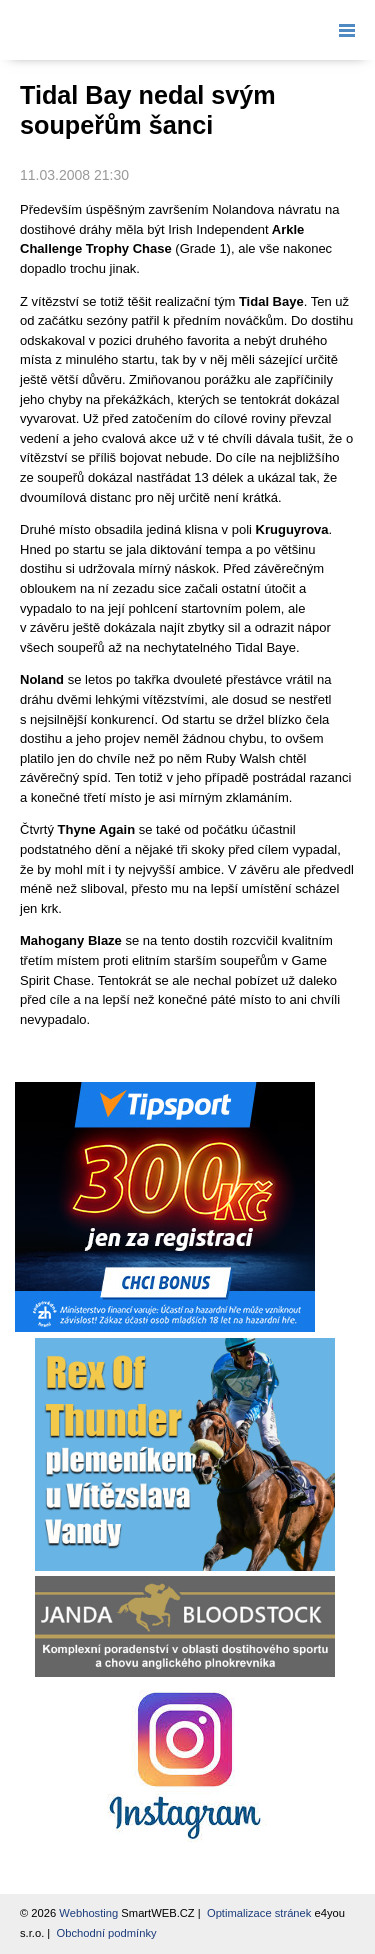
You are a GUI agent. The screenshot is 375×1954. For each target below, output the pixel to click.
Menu (343, 30)
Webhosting (88, 1913)
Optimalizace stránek (259, 1913)
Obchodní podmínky (106, 1933)
